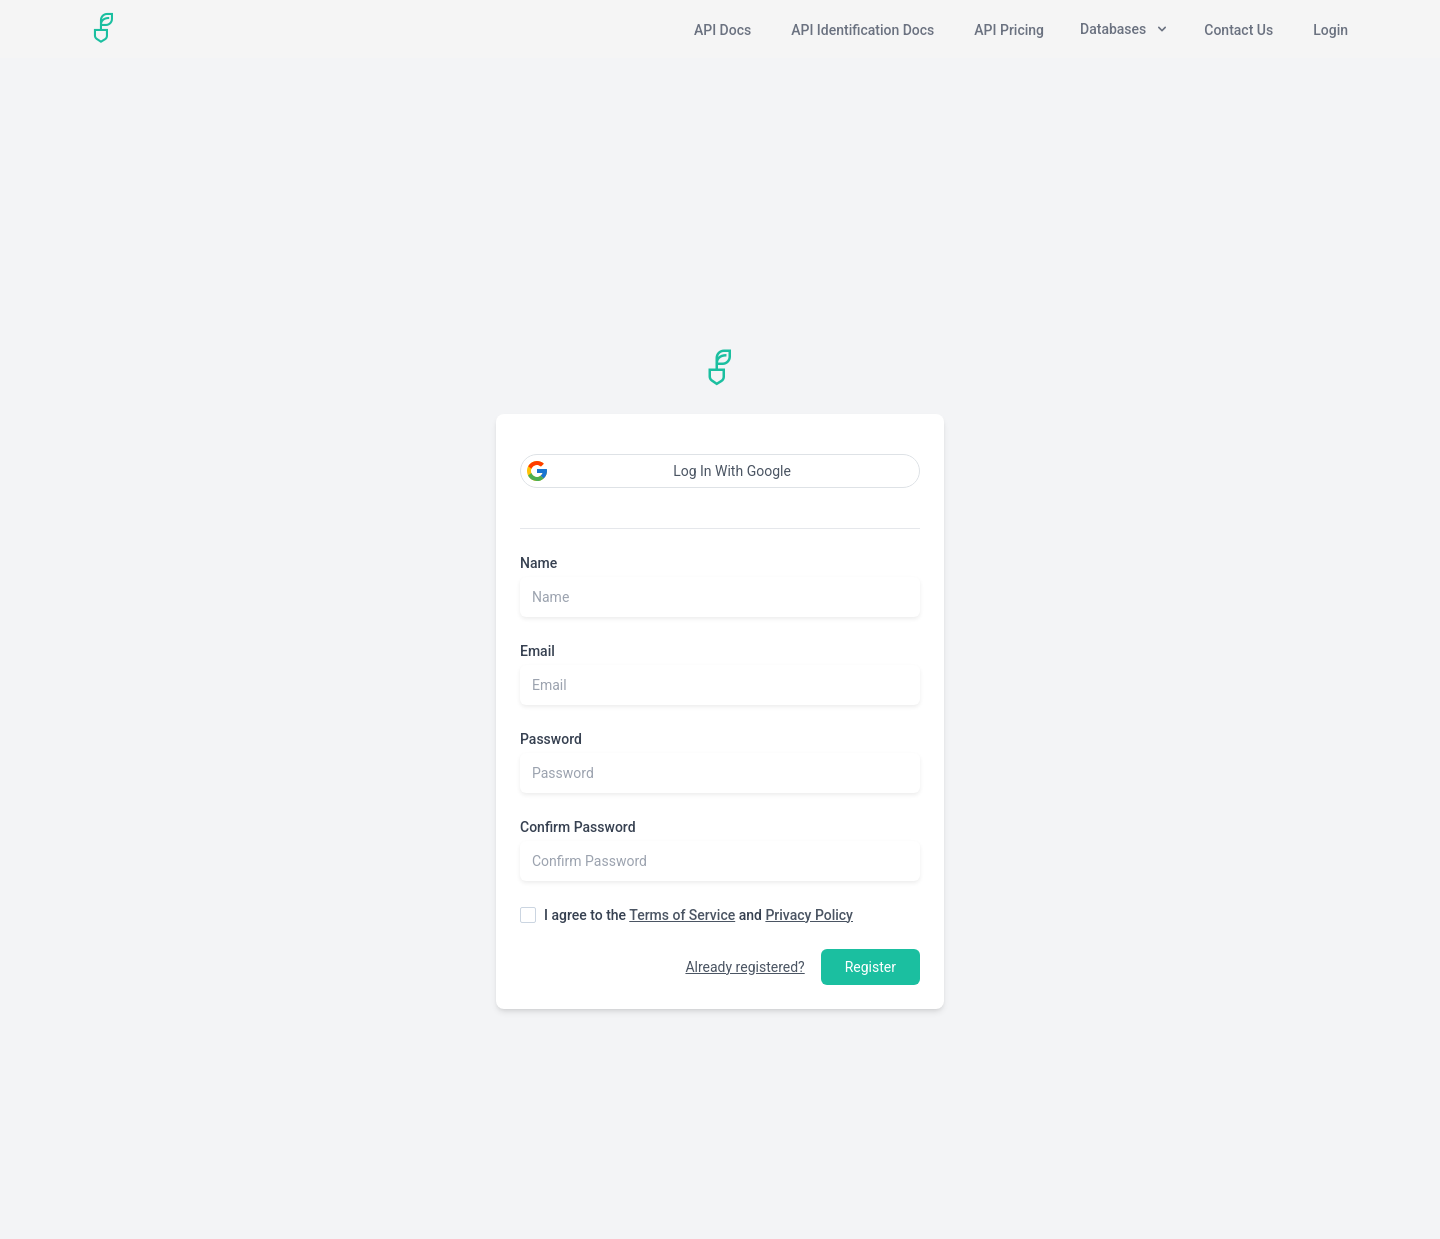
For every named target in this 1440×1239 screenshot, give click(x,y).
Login (1330, 30)
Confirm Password (578, 827)
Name (538, 563)
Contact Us (1238, 30)
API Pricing (1009, 30)
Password (551, 739)
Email (537, 651)
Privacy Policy (809, 915)
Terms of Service (682, 915)
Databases (1124, 29)
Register (870, 967)
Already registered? (744, 967)
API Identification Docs (862, 30)
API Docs (722, 30)
